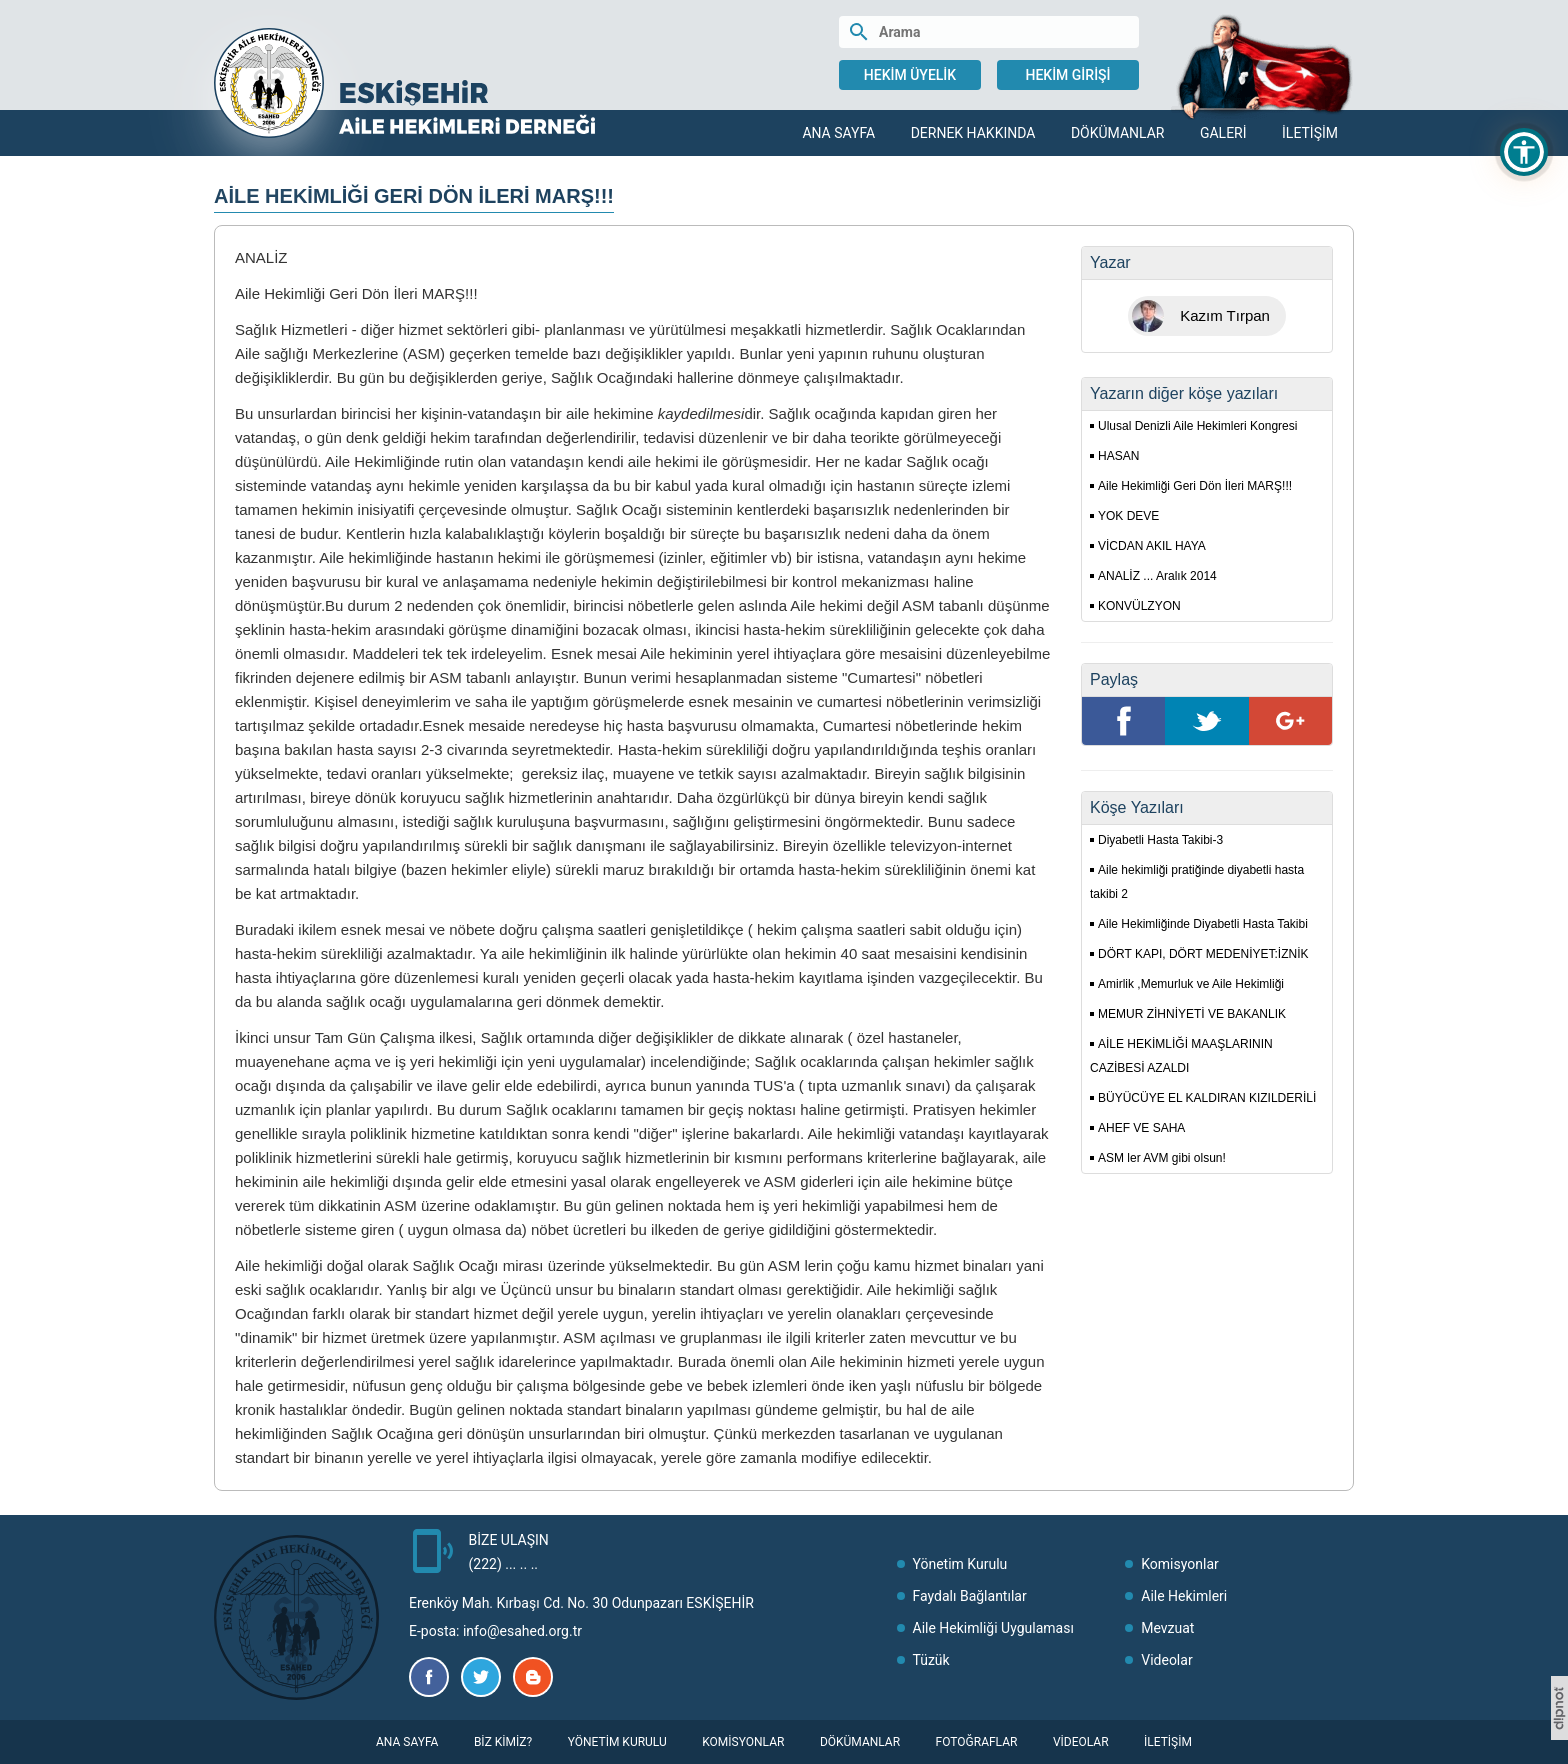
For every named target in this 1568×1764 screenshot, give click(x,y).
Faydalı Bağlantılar (970, 1596)
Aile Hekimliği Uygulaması (993, 1628)
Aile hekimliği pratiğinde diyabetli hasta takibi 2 (1197, 882)
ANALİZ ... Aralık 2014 (1157, 576)
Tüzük (931, 1660)
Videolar (1166, 1660)
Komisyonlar (1180, 1564)
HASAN (1118, 456)
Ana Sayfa (838, 133)
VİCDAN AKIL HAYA (1152, 546)
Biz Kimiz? (503, 1742)
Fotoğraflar (977, 1742)
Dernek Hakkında (973, 133)
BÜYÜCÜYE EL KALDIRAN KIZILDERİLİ (1207, 1098)
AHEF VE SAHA (1141, 1128)
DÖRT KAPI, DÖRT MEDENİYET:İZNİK (1203, 954)
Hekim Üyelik (910, 75)
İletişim (1310, 133)
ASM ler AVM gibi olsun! (1162, 1158)
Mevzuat (1167, 1628)
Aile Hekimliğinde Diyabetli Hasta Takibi (1203, 924)
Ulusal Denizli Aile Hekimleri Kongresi (1197, 426)
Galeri (1223, 133)
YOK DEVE (1128, 516)
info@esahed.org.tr (522, 1631)
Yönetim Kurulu (960, 1564)
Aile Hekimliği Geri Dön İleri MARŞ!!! (1195, 486)
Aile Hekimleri (1184, 1596)
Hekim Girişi (1067, 75)
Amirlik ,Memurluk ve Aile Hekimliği (1191, 984)
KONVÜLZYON (1139, 606)
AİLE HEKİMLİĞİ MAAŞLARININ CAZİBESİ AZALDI (1181, 1056)
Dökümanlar (1118, 133)
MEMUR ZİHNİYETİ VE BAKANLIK (1192, 1014)
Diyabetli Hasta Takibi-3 (1160, 840)
